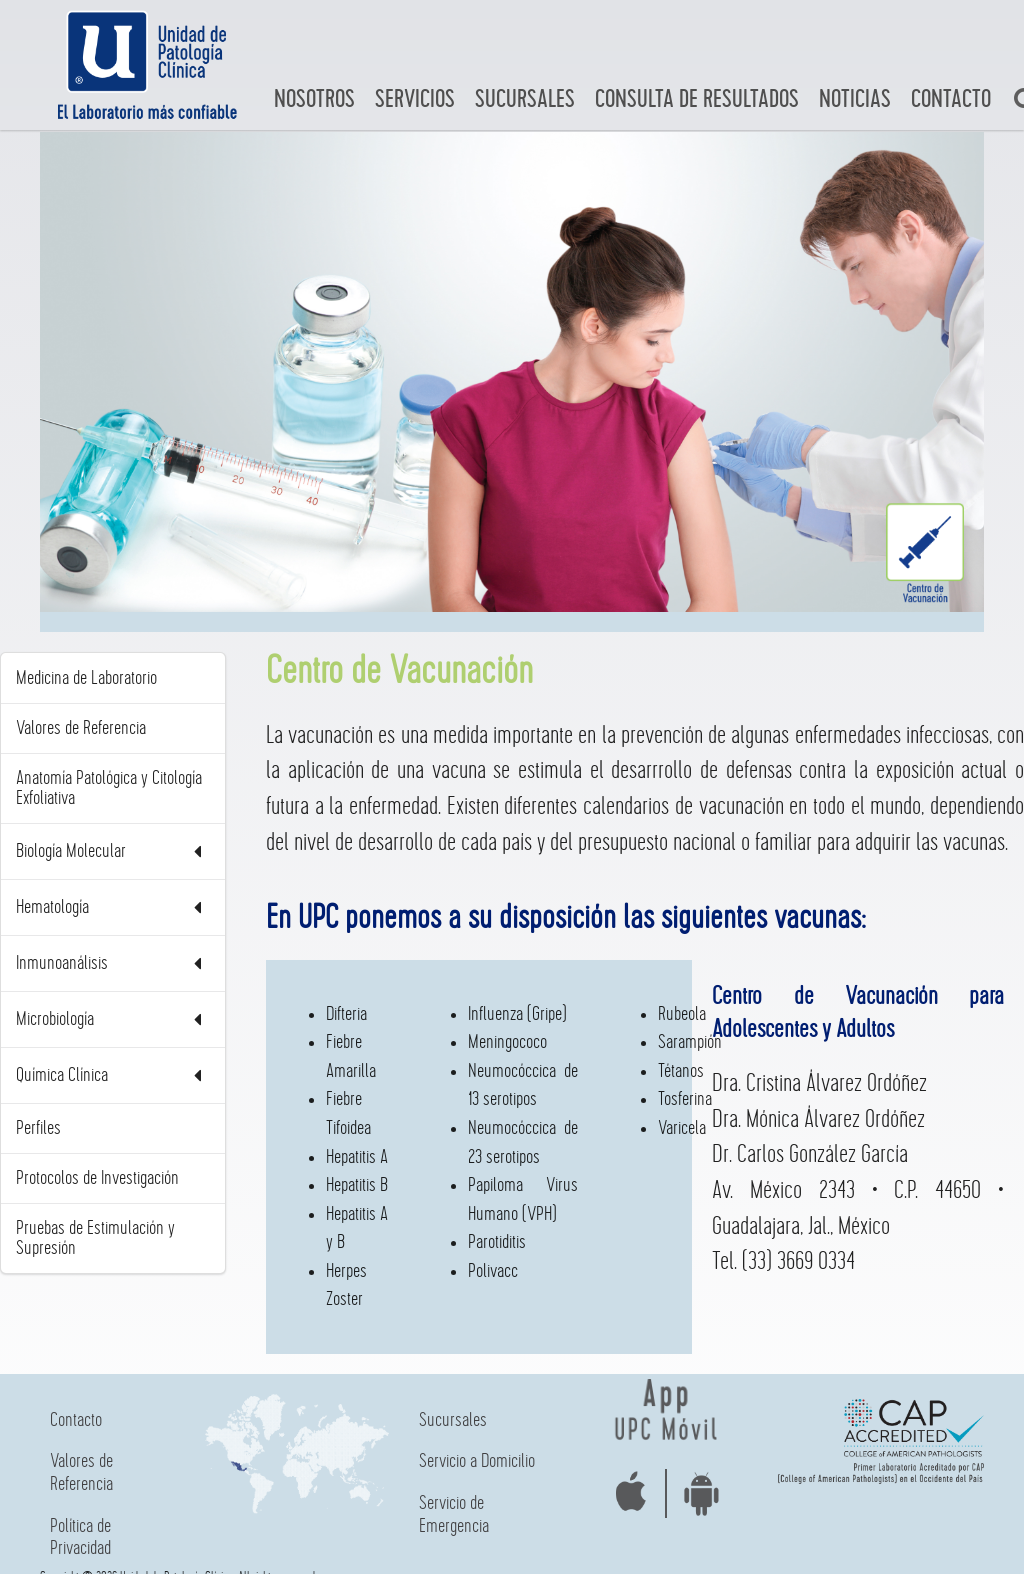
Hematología (113, 907)
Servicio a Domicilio (477, 1461)
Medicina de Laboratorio (86, 678)
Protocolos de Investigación (97, 1178)
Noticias (855, 99)
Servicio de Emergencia (454, 1514)
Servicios (415, 99)
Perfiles (38, 1128)
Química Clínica (113, 1075)
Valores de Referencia (81, 728)
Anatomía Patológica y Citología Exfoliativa (109, 788)
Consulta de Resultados (697, 99)
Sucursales (525, 99)
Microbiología (113, 1019)
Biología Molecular (113, 851)
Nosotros (314, 99)
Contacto (951, 99)
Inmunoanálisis (113, 963)
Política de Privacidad (80, 1537)
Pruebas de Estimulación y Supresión (95, 1238)
